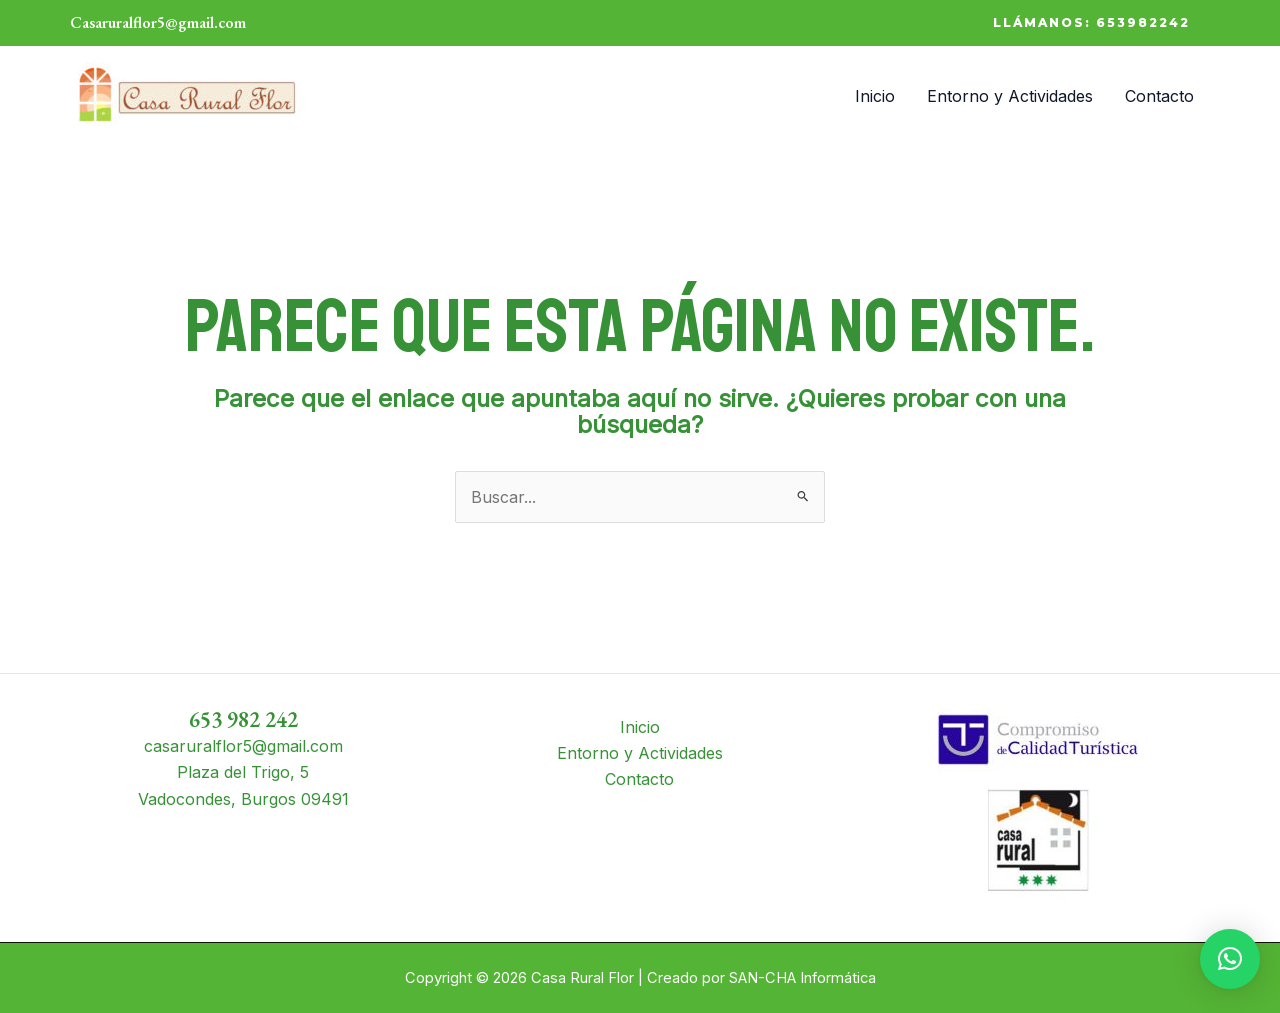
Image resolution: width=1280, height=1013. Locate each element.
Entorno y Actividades (1010, 96)
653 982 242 (243, 719)
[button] (1091, 23)
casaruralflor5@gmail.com (243, 746)
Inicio (875, 96)
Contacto (1159, 96)
